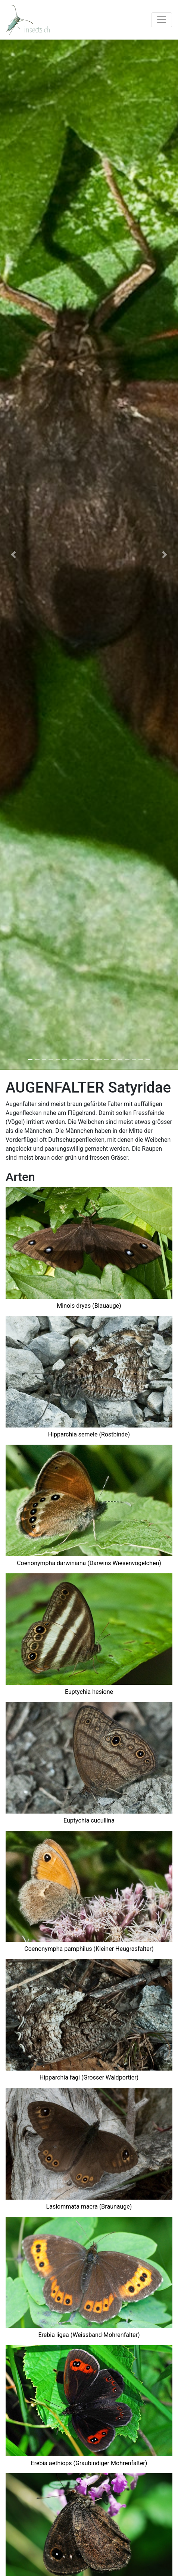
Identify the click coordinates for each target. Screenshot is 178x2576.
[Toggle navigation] (161, 19)
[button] (13, 555)
